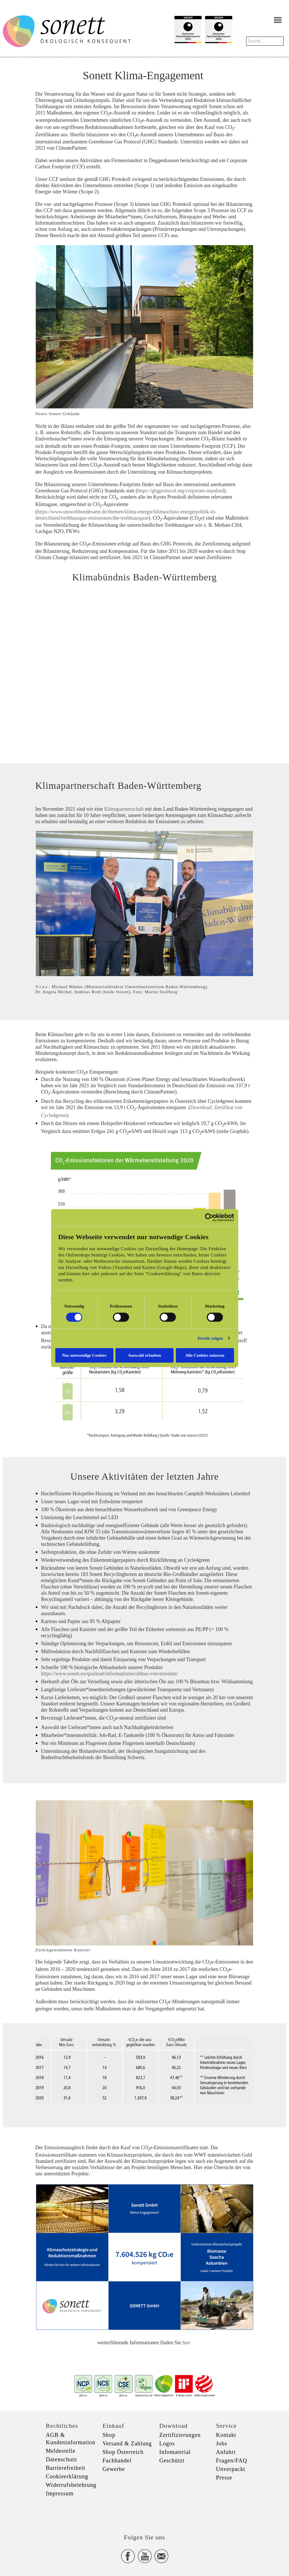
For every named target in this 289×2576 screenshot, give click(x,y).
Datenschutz (61, 2459)
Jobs (221, 2443)
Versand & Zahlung (127, 2443)
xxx (144, 2504)
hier (186, 2342)
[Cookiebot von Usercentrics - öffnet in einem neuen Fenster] (209, 1217)
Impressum (60, 2493)
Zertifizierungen (180, 2435)
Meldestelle (60, 2451)
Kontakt (226, 2435)
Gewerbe (114, 2469)
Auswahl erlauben (144, 1355)
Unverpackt (230, 2469)
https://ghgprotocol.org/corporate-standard (180, 491)
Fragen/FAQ (231, 2460)
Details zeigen (210, 1338)
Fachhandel (117, 2460)
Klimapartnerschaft (124, 809)
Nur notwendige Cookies (84, 1355)
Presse (224, 2477)
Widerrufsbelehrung (71, 2485)
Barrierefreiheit (65, 2468)
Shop (109, 2435)
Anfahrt (226, 2452)
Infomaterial (175, 2452)
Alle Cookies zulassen (204, 1355)
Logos (167, 2443)
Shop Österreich (123, 2452)
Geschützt (172, 2460)
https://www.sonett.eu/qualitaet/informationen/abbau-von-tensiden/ (110, 1673)
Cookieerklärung (67, 2476)
